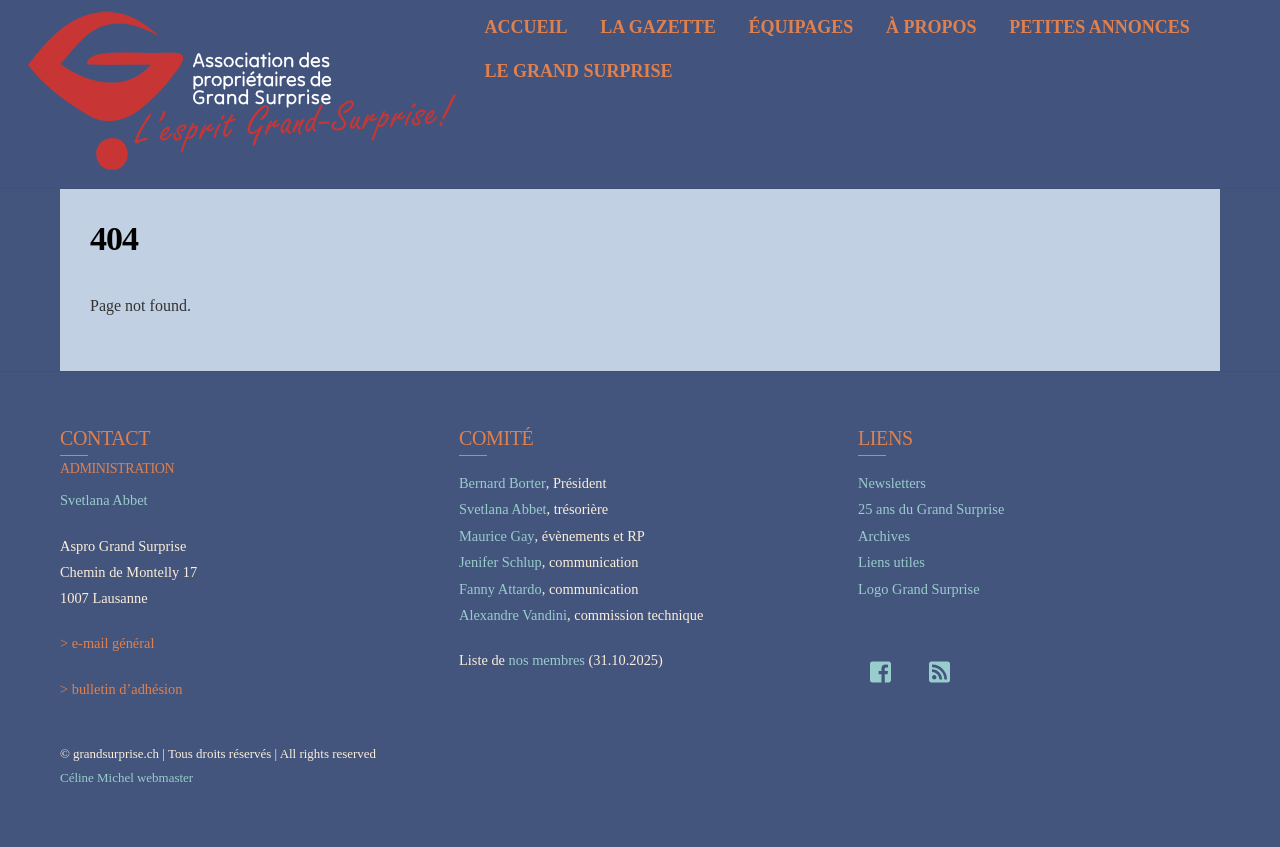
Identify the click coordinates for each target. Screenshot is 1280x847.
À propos (931, 27)
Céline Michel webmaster (126, 777)
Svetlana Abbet (104, 500)
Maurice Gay (497, 536)
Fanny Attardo (500, 589)
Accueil (525, 27)
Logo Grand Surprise (919, 589)
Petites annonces (1099, 27)
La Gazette (658, 27)
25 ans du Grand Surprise (931, 509)
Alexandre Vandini (513, 615)
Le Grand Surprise (578, 71)
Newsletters (892, 483)
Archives (884, 536)
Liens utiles (891, 562)
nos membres (547, 660)
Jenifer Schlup (500, 562)
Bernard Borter (502, 483)
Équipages (801, 27)
